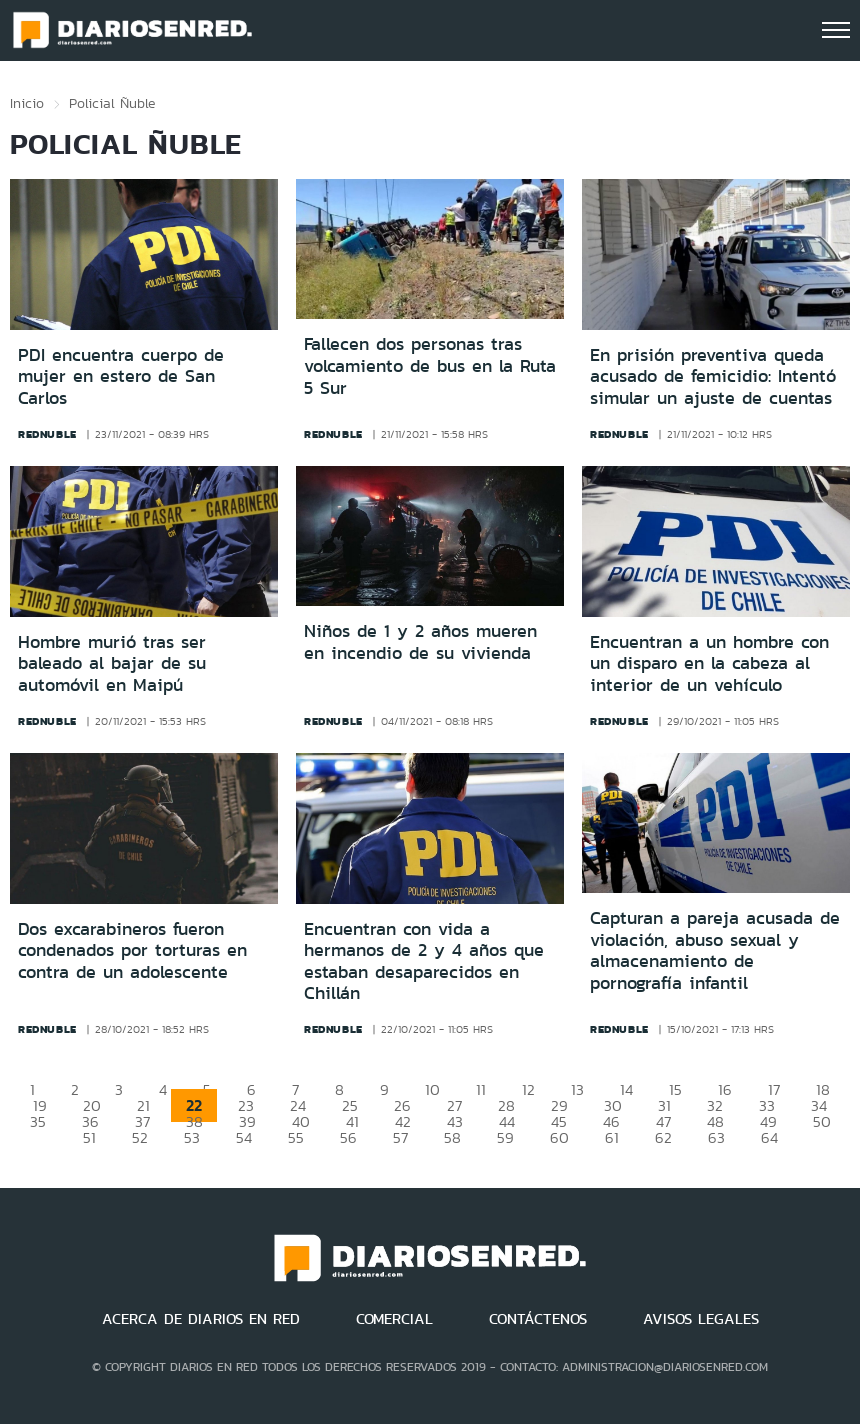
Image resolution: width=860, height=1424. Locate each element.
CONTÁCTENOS (538, 1319)
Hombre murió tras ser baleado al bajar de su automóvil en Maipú (112, 663)
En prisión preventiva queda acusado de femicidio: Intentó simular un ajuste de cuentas (713, 376)
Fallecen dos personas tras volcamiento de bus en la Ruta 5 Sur (430, 365)
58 (452, 1137)
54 (244, 1137)
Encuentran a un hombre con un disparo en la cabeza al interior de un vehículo (709, 663)
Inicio (27, 103)
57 (400, 1137)
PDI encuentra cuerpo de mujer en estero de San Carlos (121, 376)
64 (769, 1137)
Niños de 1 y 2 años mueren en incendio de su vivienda (420, 642)
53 (192, 1137)
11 (481, 1089)
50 (822, 1121)
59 (505, 1137)
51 (89, 1137)
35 (38, 1121)
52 (140, 1137)
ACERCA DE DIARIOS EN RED (201, 1319)
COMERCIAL (394, 1319)
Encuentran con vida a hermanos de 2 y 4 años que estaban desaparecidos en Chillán (424, 961)
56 (348, 1137)
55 (296, 1137)
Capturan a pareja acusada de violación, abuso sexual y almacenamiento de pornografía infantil (715, 950)
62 (663, 1137)
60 (559, 1137)
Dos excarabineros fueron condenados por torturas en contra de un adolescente (132, 950)
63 (716, 1137)
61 (612, 1137)
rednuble (47, 434)
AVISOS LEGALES (701, 1319)
